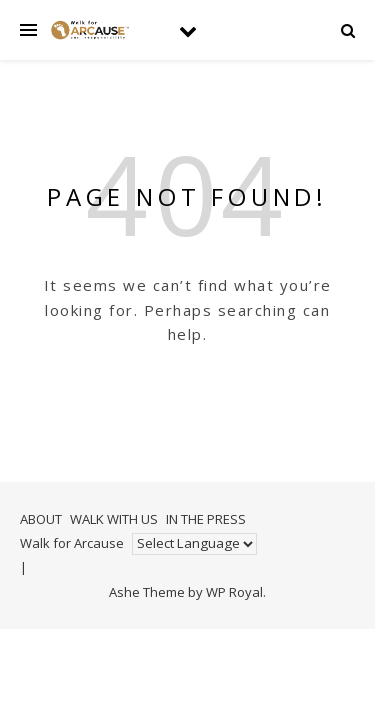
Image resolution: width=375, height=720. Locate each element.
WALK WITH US (114, 519)
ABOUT (41, 519)
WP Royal (234, 592)
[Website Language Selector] (194, 544)
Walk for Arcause (72, 543)
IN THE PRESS (206, 519)
